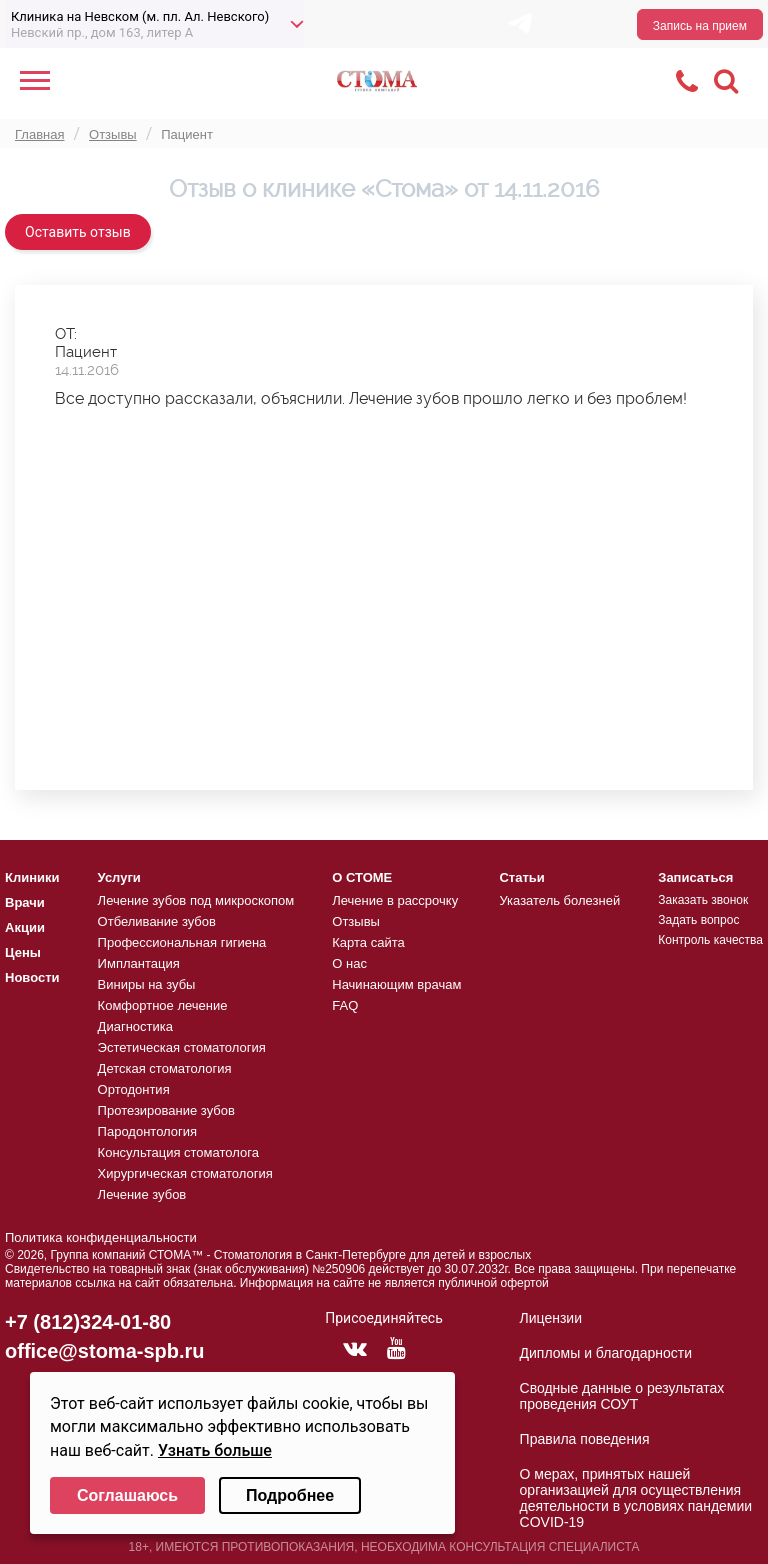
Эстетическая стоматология (182, 1047)
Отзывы (356, 921)
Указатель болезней (559, 900)
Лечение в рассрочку (395, 900)
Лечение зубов (142, 1194)
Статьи (521, 877)
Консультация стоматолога (178, 1152)
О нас (349, 963)
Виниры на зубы (147, 984)
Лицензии (551, 1318)
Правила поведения (585, 1439)
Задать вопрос (698, 920)
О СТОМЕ (362, 877)
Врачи (25, 902)
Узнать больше (215, 1450)
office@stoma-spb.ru (105, 1351)
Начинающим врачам (396, 984)
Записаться (695, 877)
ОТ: (66, 334)
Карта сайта (368, 942)
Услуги (119, 877)
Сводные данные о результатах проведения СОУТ (622, 1396)
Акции (25, 927)
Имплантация (139, 963)
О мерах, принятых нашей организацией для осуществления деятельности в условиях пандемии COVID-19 (636, 1498)
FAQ (345, 1005)
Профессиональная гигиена (182, 942)
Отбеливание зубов (157, 921)
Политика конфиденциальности (101, 1237)
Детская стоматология (165, 1068)
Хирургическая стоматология (185, 1173)
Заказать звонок (703, 900)
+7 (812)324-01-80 (88, 1322)
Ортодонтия (134, 1089)
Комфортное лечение (163, 1005)
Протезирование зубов (166, 1110)
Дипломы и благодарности (606, 1353)
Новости (32, 977)
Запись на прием (700, 26)
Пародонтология (148, 1131)
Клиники (32, 877)
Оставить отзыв (78, 232)
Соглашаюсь (127, 1495)
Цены (23, 952)
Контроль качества (710, 940)
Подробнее (290, 1495)
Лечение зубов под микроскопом (196, 900)
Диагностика (135, 1026)
